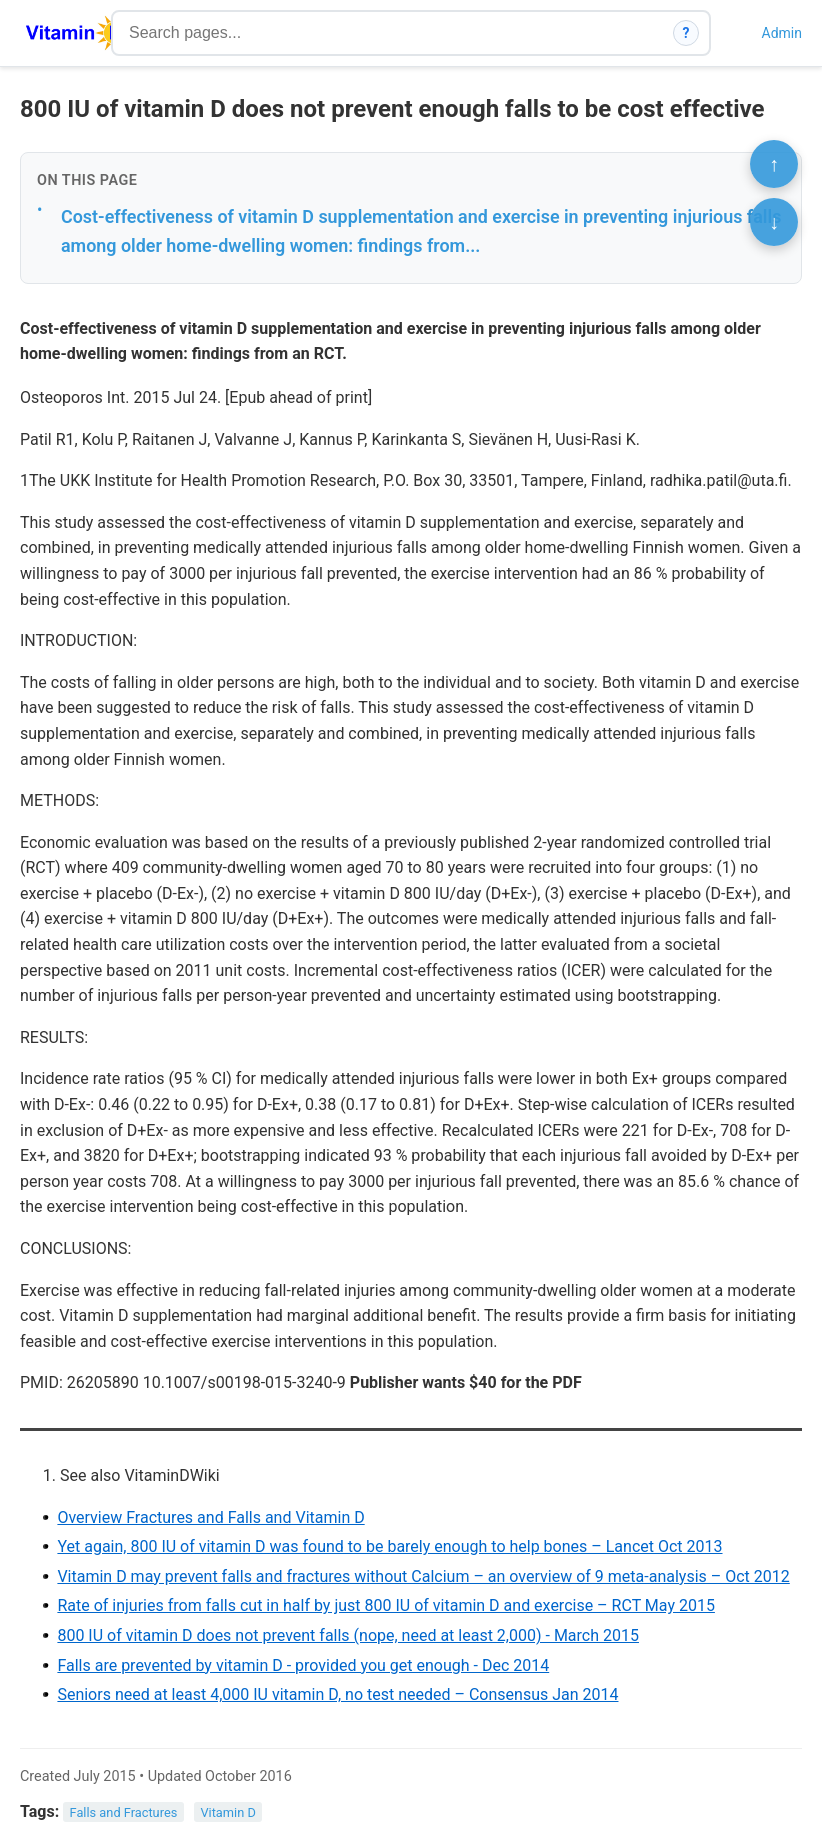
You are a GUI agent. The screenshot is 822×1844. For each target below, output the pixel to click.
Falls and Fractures (124, 1812)
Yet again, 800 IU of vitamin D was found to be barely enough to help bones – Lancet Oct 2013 (389, 1546)
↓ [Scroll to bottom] (774, 222)
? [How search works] (686, 33)
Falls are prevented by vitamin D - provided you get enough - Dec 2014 (303, 1665)
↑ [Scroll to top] (774, 164)
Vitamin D (227, 1812)
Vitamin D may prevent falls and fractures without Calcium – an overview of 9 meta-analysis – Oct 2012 (423, 1576)
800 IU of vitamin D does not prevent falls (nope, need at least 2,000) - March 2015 (348, 1635)
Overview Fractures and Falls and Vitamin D (210, 1517)
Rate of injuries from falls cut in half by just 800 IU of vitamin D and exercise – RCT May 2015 (386, 1605)
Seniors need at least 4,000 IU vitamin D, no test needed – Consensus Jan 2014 (337, 1694)
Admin (782, 33)
